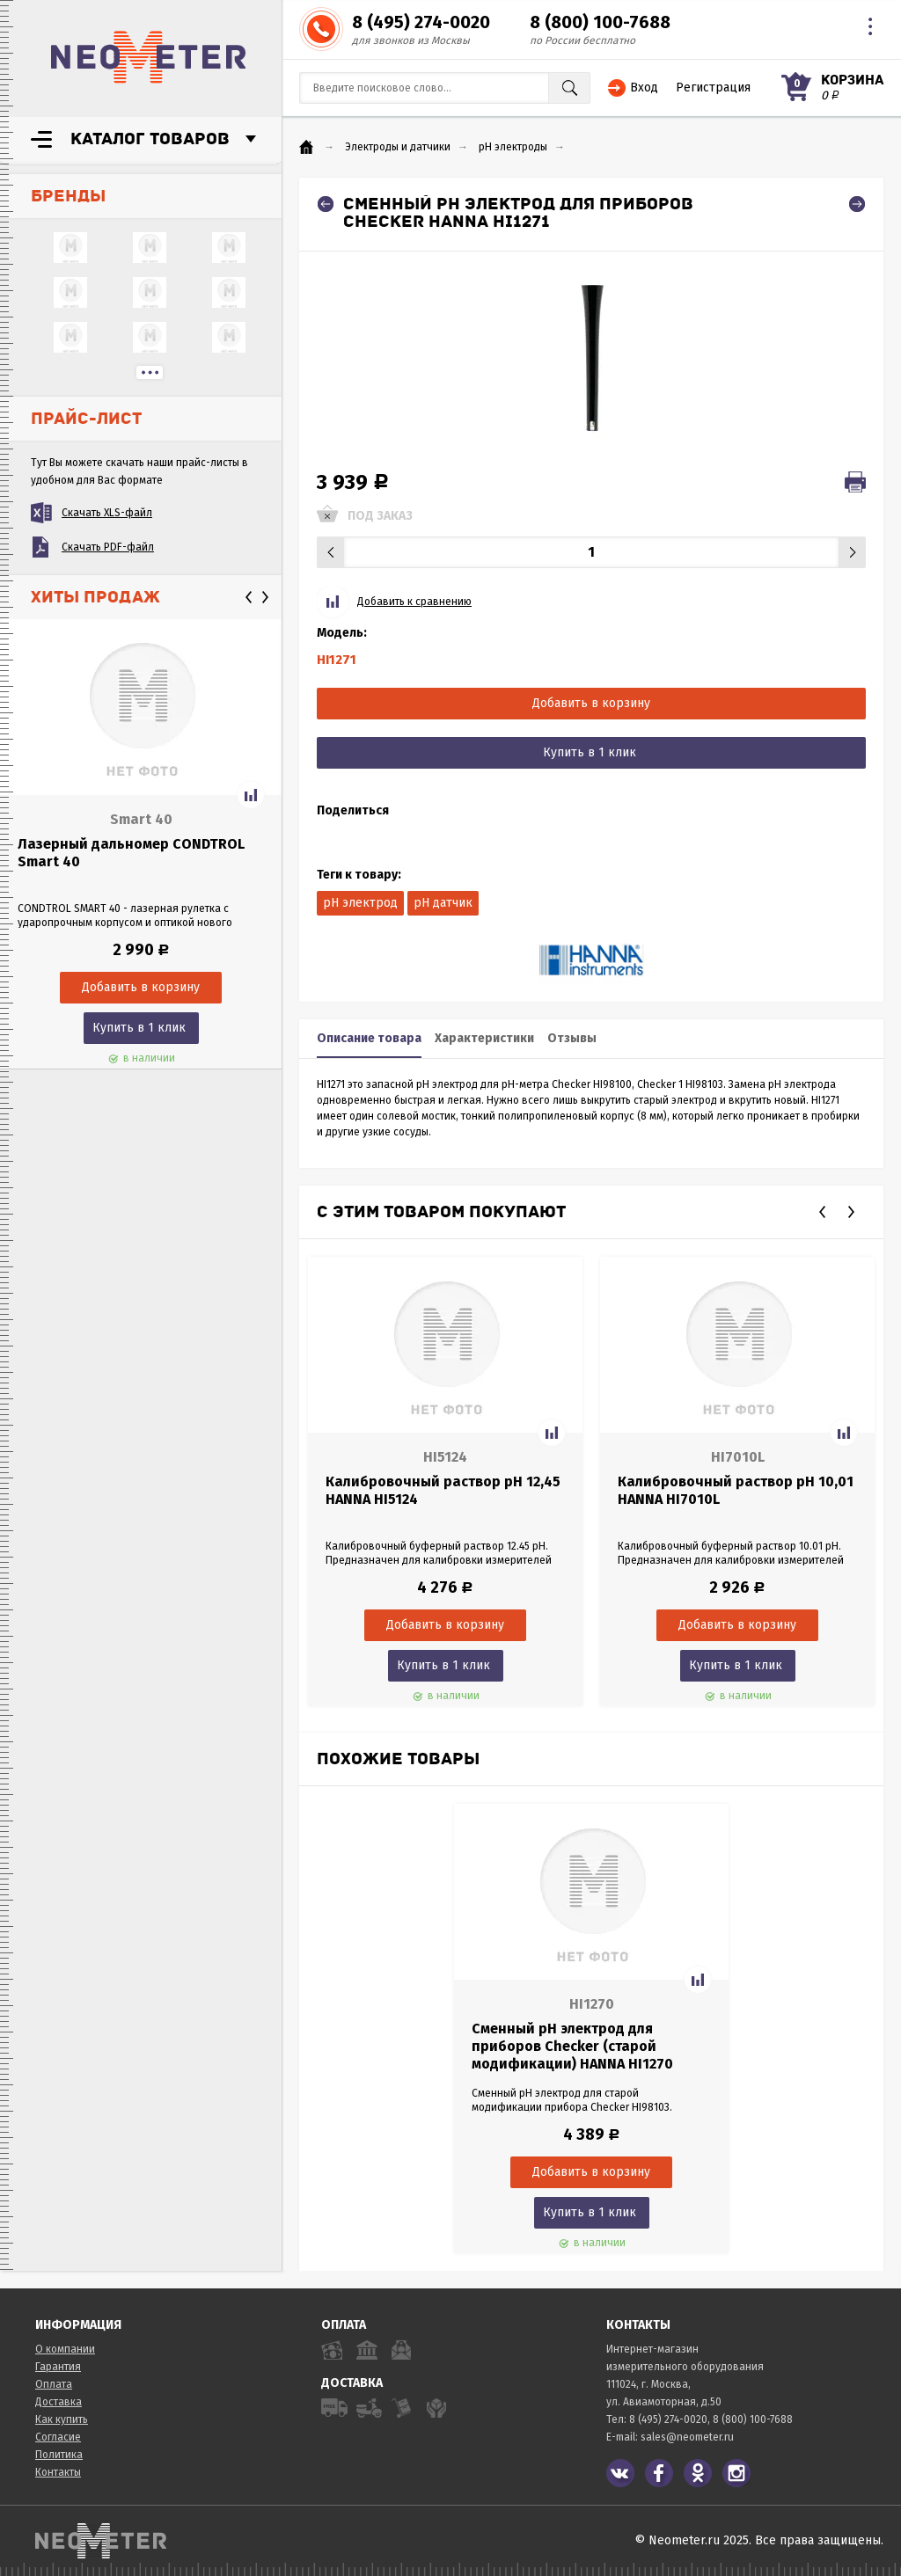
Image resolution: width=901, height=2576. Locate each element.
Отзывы (572, 1038)
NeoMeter (148, 57)
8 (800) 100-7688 (600, 22)
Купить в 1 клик (139, 1027)
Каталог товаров (150, 139)
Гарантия (58, 2367)
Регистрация (713, 87)
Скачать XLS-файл (107, 513)
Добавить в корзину (591, 703)
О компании (65, 2349)
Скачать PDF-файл (108, 547)
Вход (644, 87)
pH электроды (513, 147)
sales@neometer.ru (687, 2437)
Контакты (58, 2472)
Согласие (58, 2437)
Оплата (53, 2384)
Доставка (58, 2402)
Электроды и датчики (397, 147)
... (149, 372)
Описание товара (369, 1038)
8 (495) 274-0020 (421, 22)
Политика (59, 2454)
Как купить (61, 2419)
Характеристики (484, 1038)
